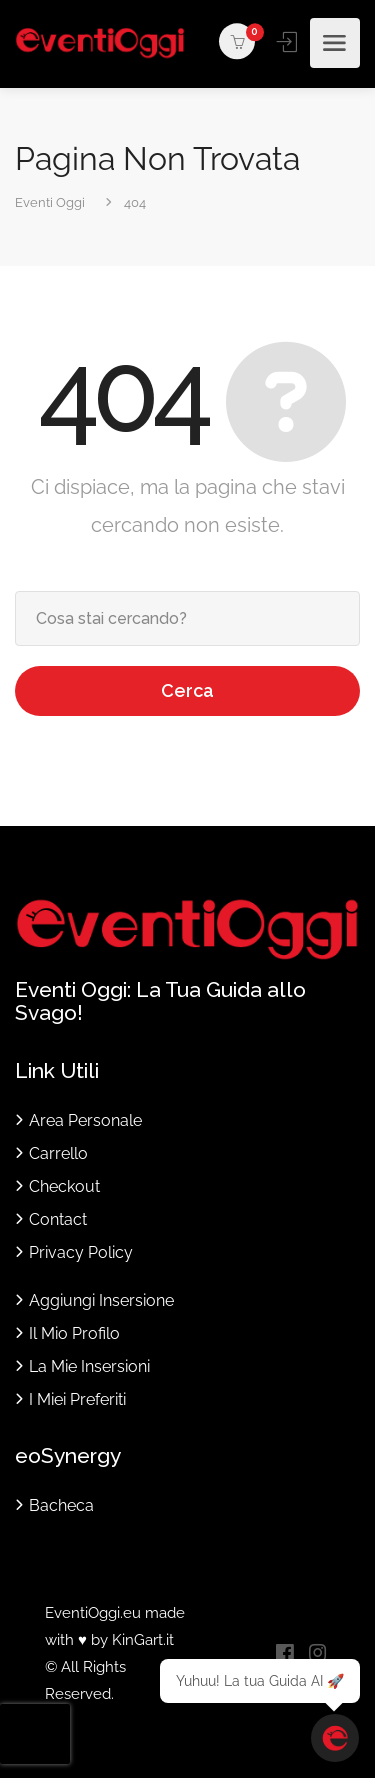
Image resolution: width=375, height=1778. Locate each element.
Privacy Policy (81, 1252)
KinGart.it (143, 1640)
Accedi (288, 42)
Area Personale (85, 1120)
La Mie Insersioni (89, 1366)
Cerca (187, 690)
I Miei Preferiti (77, 1399)
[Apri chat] (335, 1738)
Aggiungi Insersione (101, 1300)
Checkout (64, 1186)
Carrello (58, 1153)
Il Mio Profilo (74, 1333)
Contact (58, 1219)
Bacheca (61, 1505)
